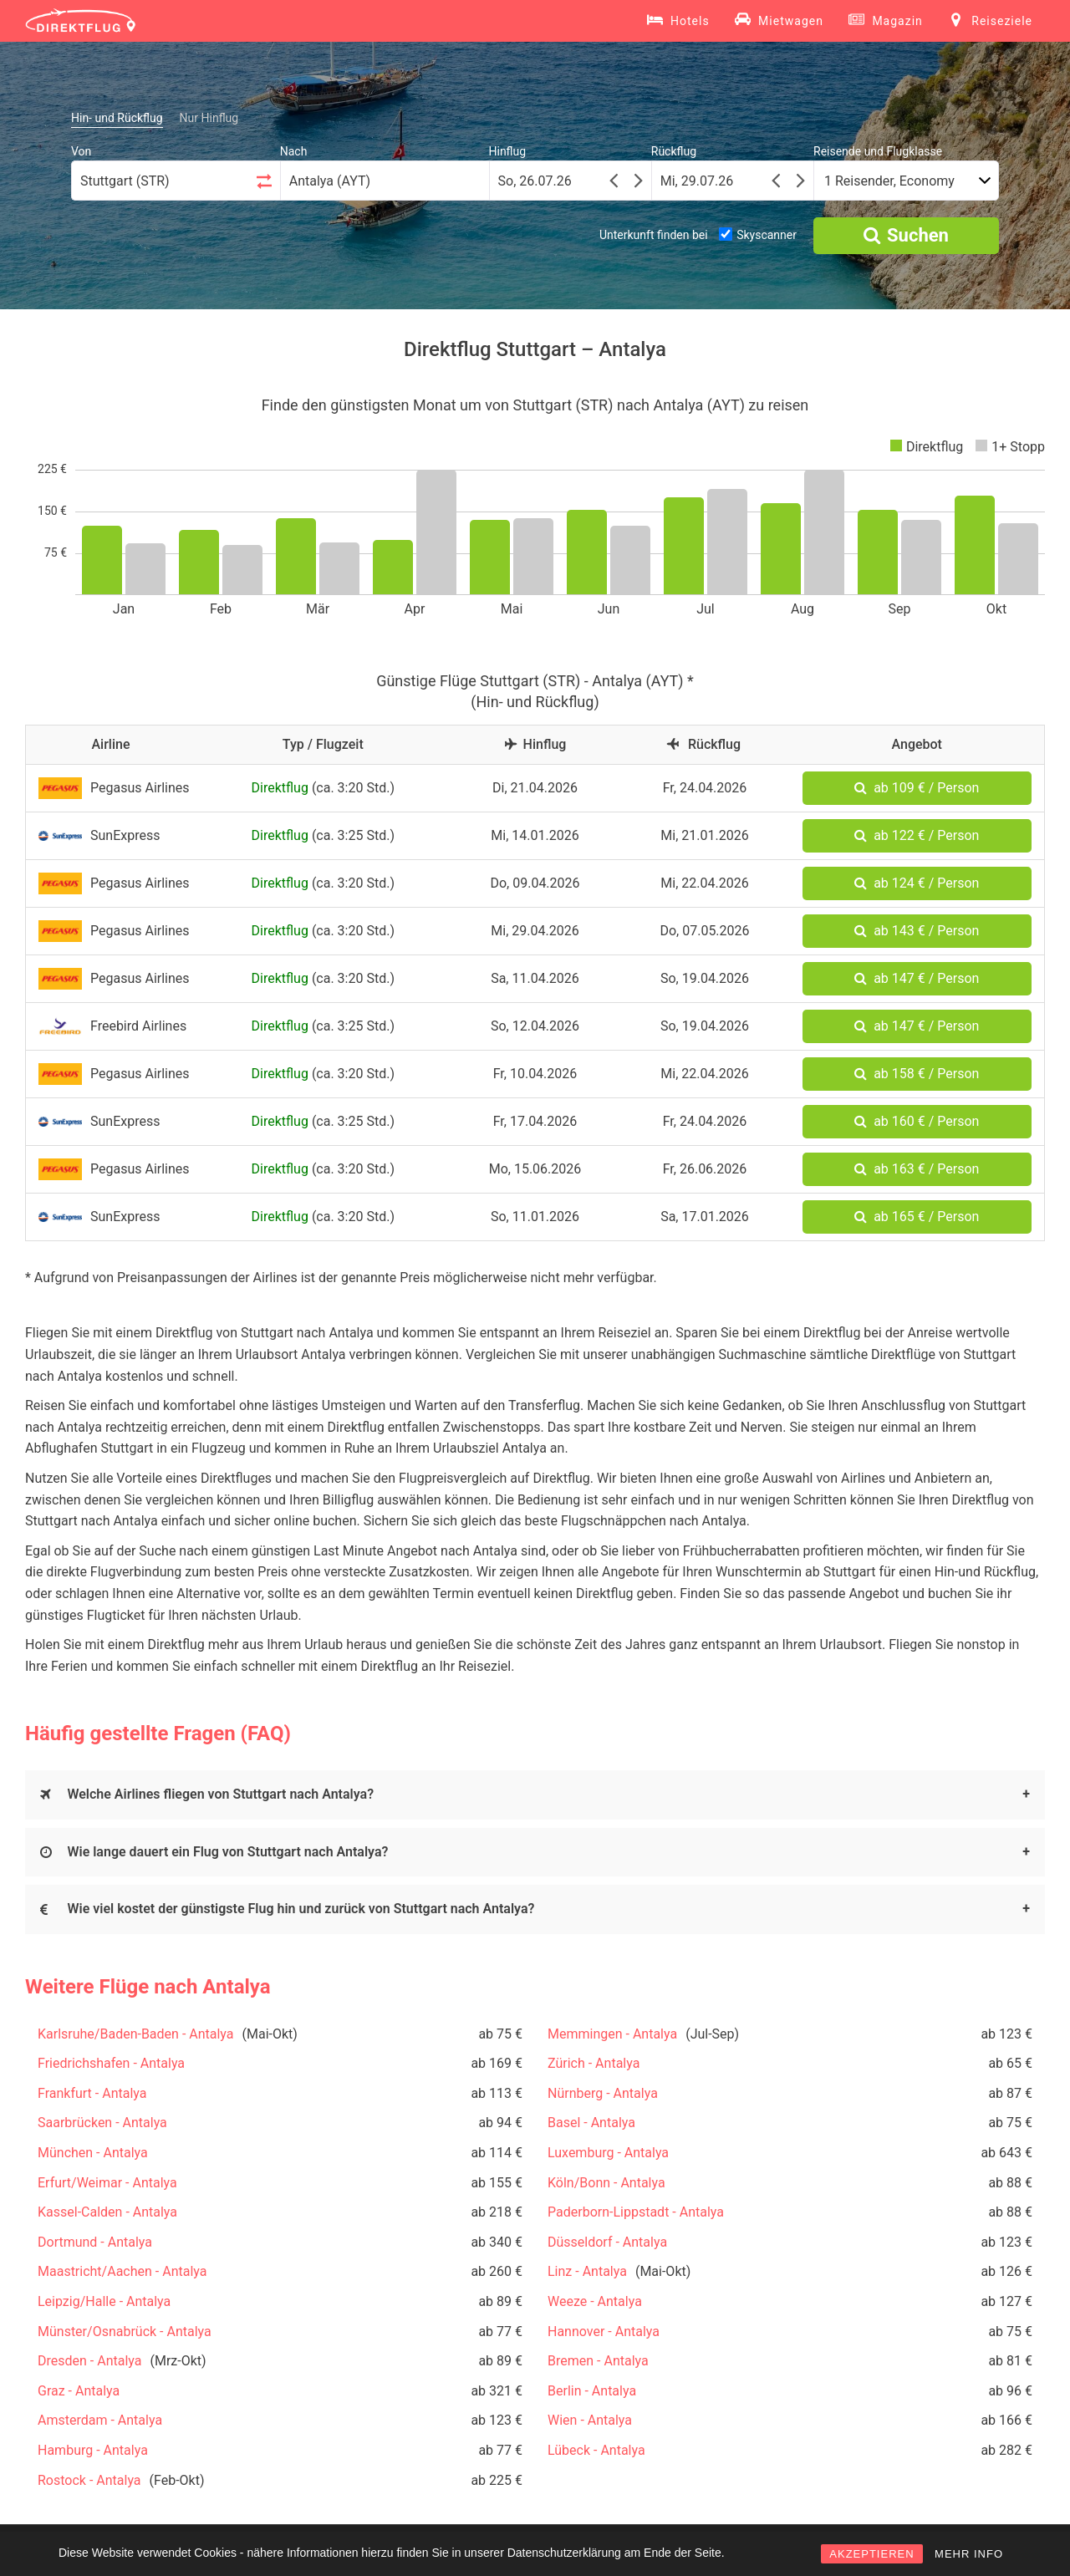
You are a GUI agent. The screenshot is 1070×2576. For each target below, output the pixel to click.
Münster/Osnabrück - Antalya (124, 2331)
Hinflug (508, 151)
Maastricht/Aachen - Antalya (122, 2271)
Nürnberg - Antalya (603, 2093)
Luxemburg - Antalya (608, 2153)
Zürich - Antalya (593, 2063)
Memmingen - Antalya (612, 2034)
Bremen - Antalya (598, 2361)
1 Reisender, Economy (889, 181)
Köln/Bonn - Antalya (606, 2183)
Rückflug (673, 151)
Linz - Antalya (587, 2271)
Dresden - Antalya (89, 2361)
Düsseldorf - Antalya (607, 2242)
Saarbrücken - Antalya (102, 2123)
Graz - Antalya (79, 2391)
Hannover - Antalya (604, 2331)
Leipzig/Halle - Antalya (104, 2301)
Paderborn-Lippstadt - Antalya (636, 2212)
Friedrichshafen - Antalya (111, 2063)
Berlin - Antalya (592, 2391)
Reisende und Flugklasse (877, 151)
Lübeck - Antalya (596, 2450)
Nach (294, 151)
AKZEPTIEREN (871, 2554)
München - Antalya (93, 2153)
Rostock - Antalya (89, 2480)
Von (81, 151)
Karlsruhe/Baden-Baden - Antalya (136, 2034)
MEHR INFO (969, 2554)
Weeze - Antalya (595, 2301)
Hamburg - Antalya (93, 2450)
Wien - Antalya (590, 2420)
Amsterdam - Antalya (100, 2420)
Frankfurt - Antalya (92, 2093)
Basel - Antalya (591, 2123)
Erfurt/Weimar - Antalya (107, 2183)
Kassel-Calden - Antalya (107, 2212)
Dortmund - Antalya (95, 2242)
